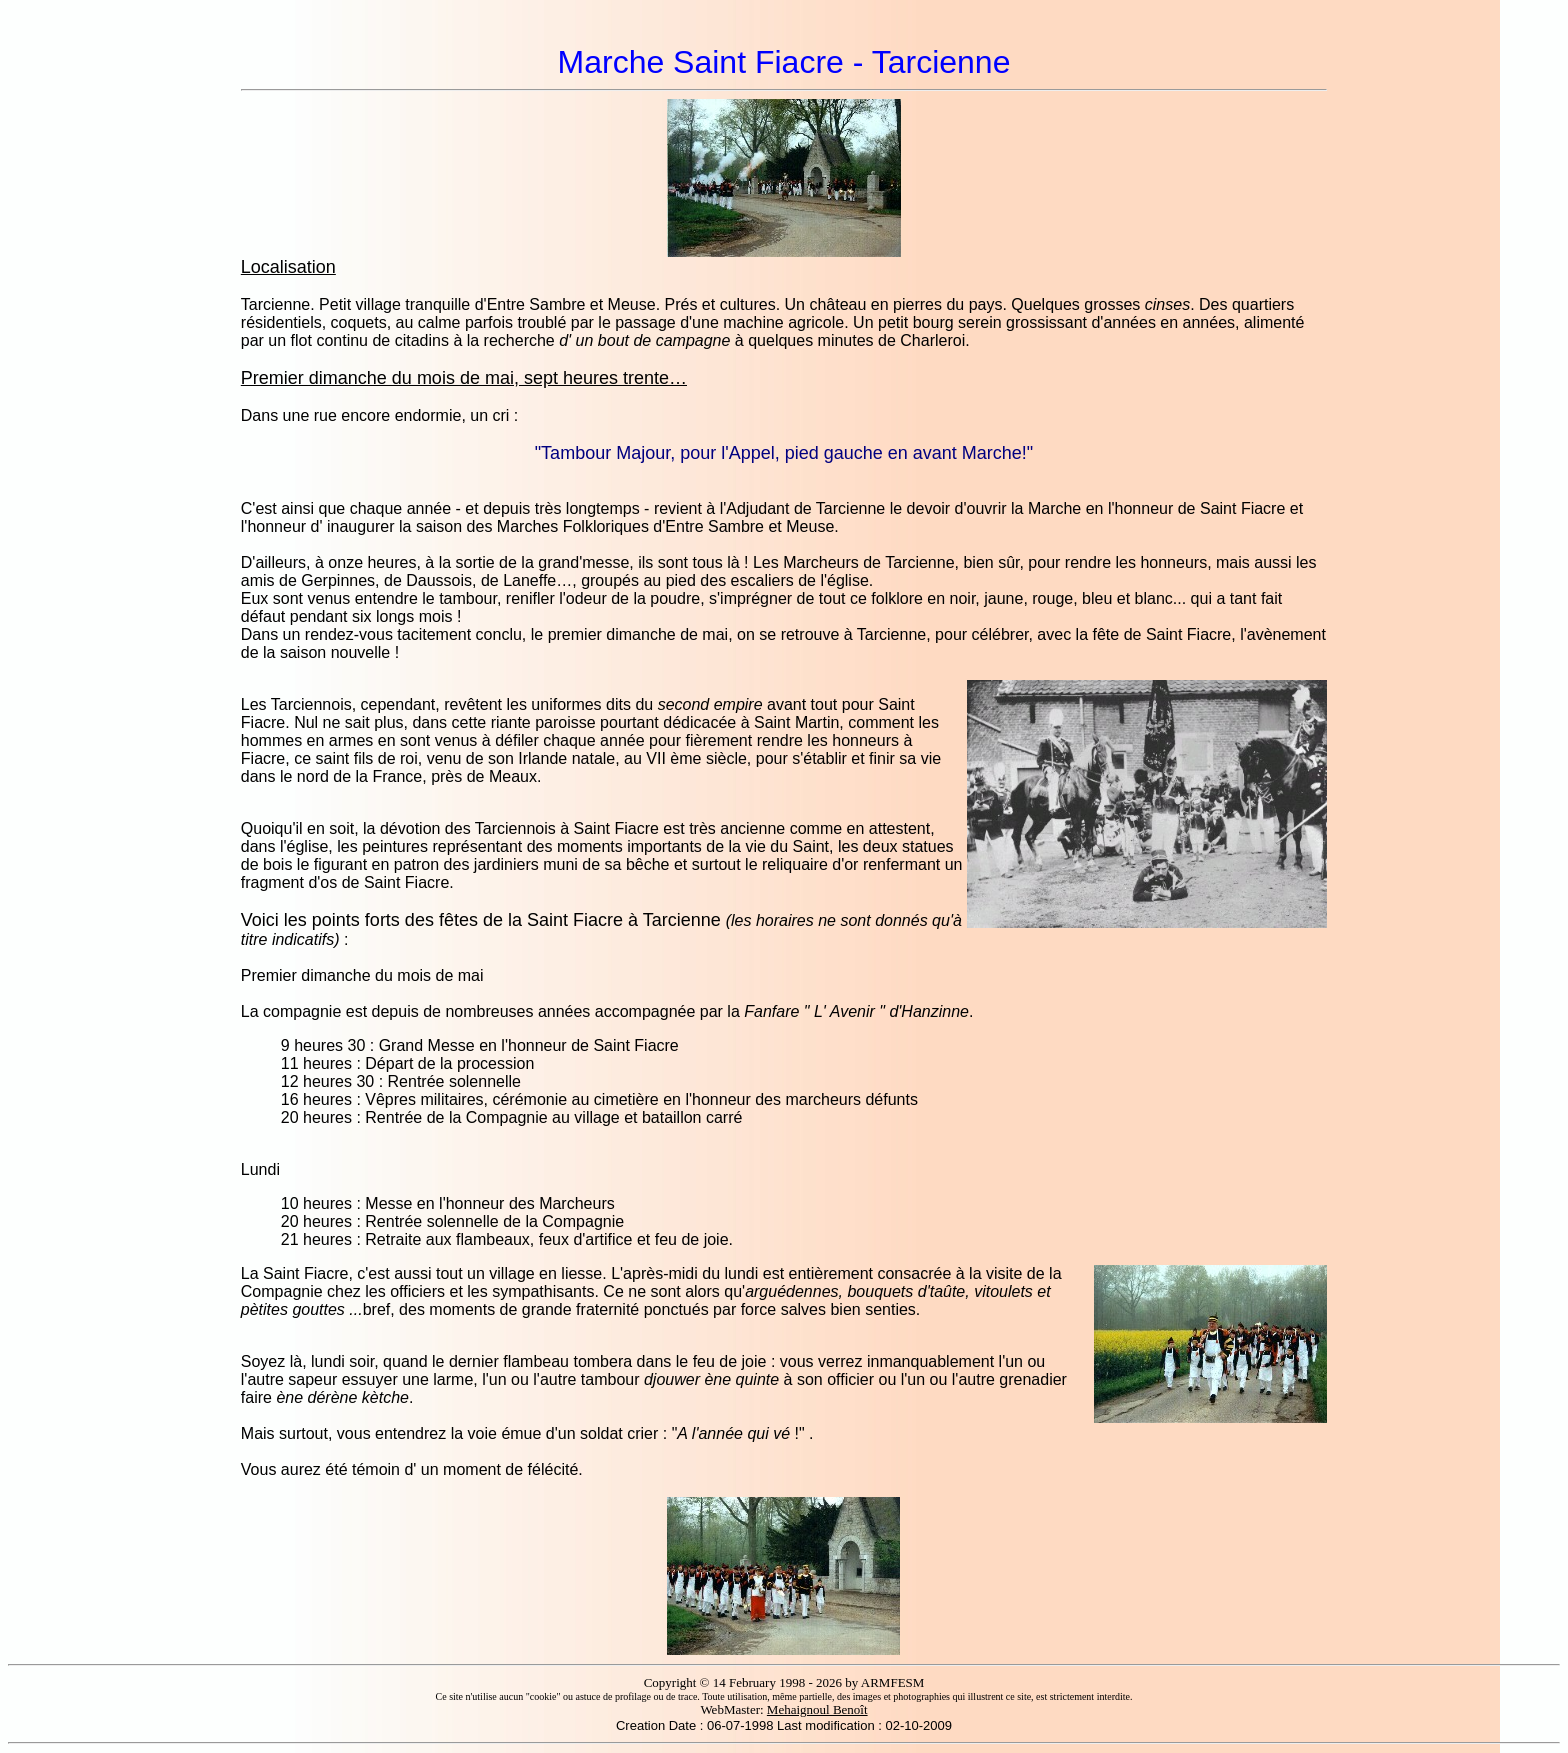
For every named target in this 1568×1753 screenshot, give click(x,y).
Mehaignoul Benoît (817, 1709)
